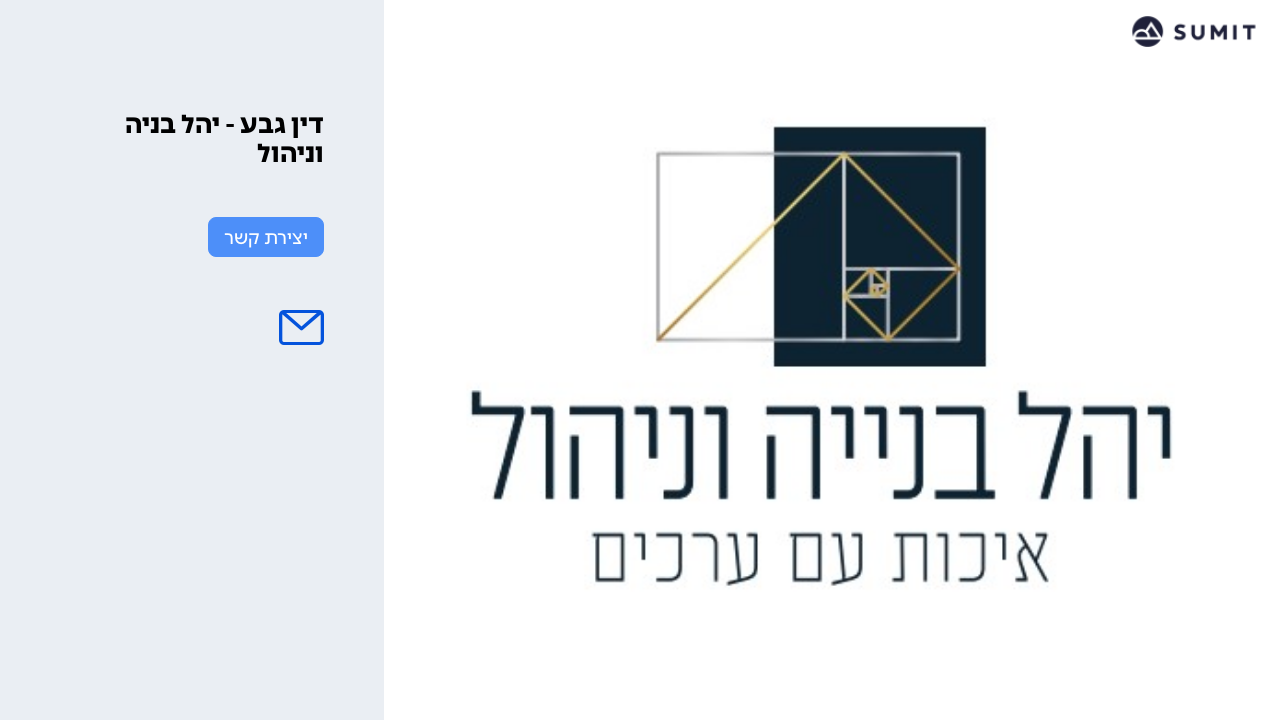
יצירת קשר (266, 238)
